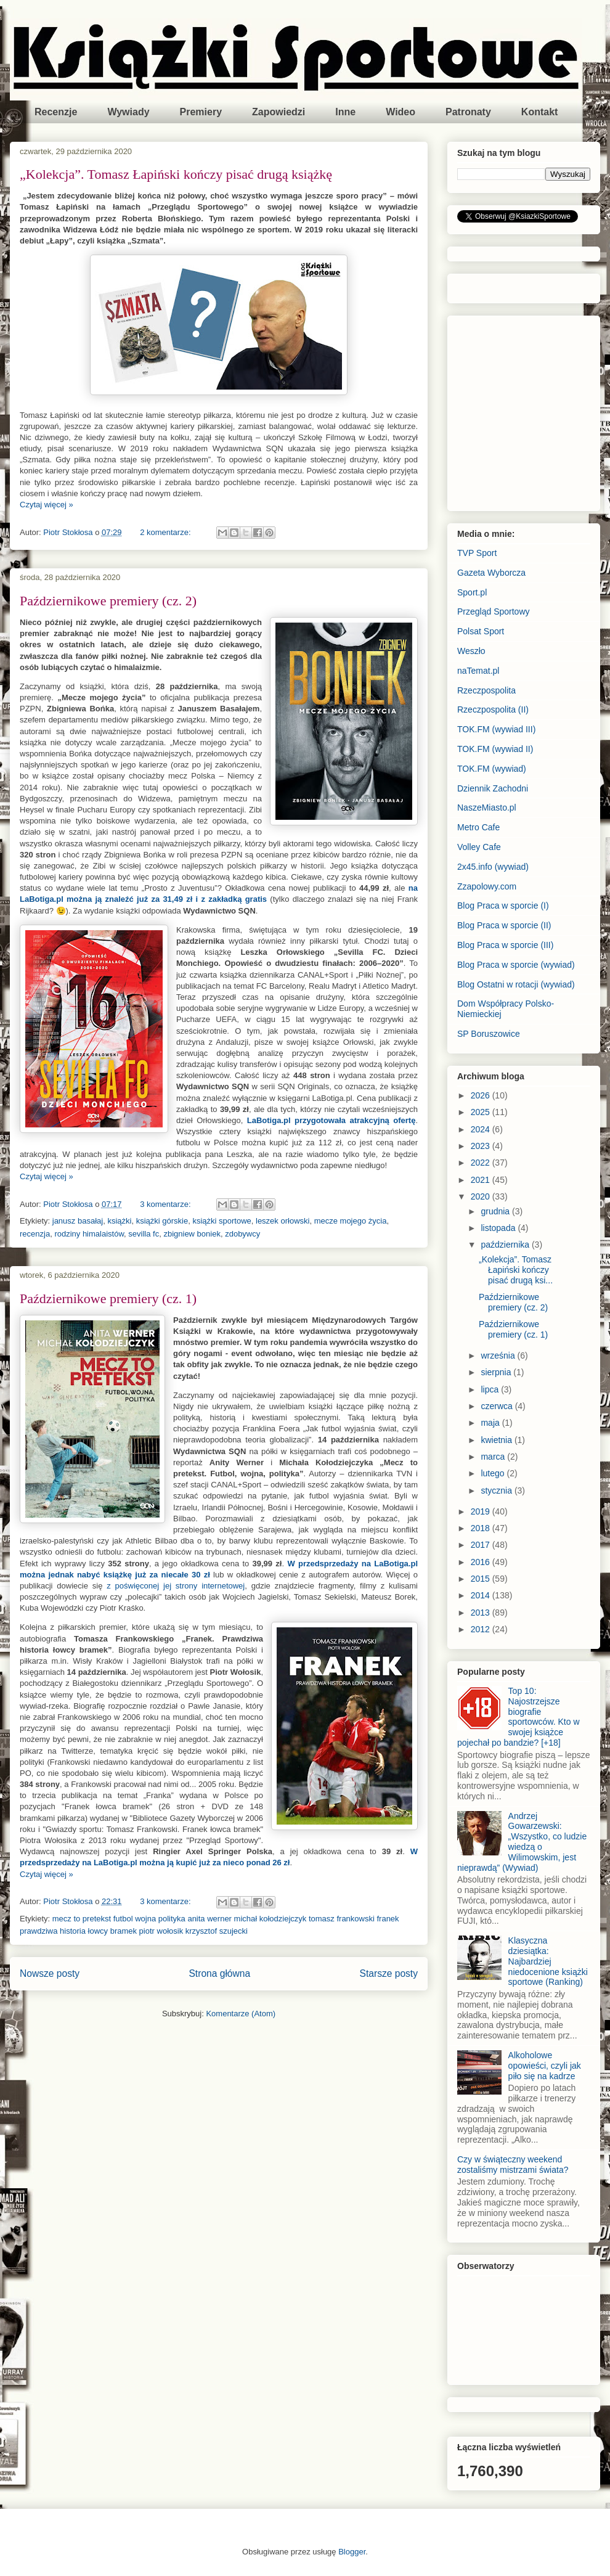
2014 (481, 1595)
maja (491, 1423)
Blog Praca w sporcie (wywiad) (516, 965)
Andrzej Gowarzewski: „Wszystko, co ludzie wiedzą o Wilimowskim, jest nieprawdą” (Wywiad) (522, 1842)
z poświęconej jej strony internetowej (176, 1585)
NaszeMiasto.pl (486, 807)
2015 (481, 1579)
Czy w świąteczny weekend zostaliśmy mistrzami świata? (512, 2164)
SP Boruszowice (488, 1034)
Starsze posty (389, 1973)
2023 (481, 1146)
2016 (481, 1562)
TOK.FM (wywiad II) (495, 749)
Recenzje (56, 112)
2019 (481, 1511)
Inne (345, 112)
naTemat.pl (478, 671)
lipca (491, 1389)
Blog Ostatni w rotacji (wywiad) (516, 984)
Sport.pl (472, 592)
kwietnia (497, 1440)
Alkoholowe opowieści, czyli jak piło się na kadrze (544, 2065)
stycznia (497, 1490)
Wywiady (128, 112)
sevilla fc (143, 1233)
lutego (493, 1473)
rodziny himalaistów (89, 1233)
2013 (481, 1612)
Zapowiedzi (278, 112)
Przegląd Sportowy (493, 611)
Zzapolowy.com (486, 886)
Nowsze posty (49, 1973)
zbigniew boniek (192, 1233)
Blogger (351, 2551)
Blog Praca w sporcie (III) (505, 945)
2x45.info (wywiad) (493, 867)
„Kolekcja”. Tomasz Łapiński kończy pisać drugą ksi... (516, 1269)
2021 (481, 1180)
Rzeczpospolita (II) (493, 709)
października (506, 1244)
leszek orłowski (282, 1220)
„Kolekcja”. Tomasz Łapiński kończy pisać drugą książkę (176, 174)
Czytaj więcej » (46, 504)
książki (119, 1220)
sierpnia (497, 1372)
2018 (481, 1528)
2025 (481, 1112)
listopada (499, 1228)
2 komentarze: (166, 532)
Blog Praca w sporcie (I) (503, 905)
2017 (481, 1545)
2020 (481, 1196)
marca (494, 1457)
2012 (481, 1629)
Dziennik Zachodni (492, 788)
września (499, 1355)
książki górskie (162, 1220)
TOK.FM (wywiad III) (496, 729)
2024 (481, 1129)
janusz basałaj (77, 1220)
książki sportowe (221, 1220)
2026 (481, 1095)
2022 (481, 1162)
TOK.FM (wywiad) (491, 769)
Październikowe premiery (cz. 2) (108, 600)
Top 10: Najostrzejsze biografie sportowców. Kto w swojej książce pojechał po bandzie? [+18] (518, 1717)
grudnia (496, 1211)
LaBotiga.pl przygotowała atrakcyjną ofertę (331, 1120)
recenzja (35, 1233)
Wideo (400, 112)
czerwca (497, 1406)
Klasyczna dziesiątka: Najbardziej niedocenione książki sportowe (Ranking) (548, 1961)
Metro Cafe (478, 827)
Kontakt (539, 112)
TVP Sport (477, 553)
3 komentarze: (166, 1204)
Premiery (201, 112)
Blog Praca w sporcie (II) (504, 925)
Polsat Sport (480, 631)
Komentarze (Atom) (240, 2013)
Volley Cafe (479, 847)
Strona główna (219, 1973)
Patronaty (468, 112)
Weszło (471, 651)
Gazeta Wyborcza (491, 573)
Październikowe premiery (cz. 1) (108, 1298)
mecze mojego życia (350, 1220)
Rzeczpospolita (486, 690)
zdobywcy (242, 1233)
